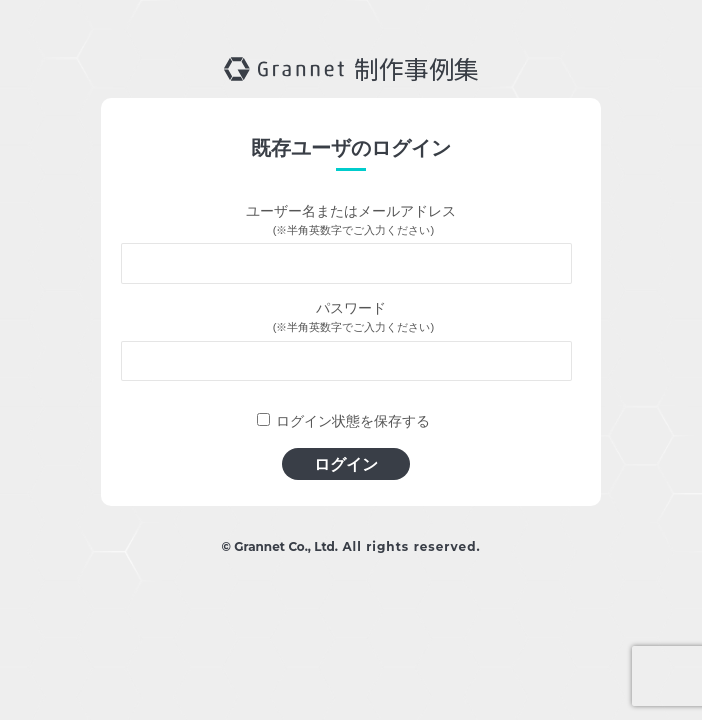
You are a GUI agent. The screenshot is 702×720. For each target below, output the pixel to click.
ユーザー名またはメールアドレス (351, 211)
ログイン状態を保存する (353, 421)
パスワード (351, 308)
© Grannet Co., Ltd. (279, 546)
